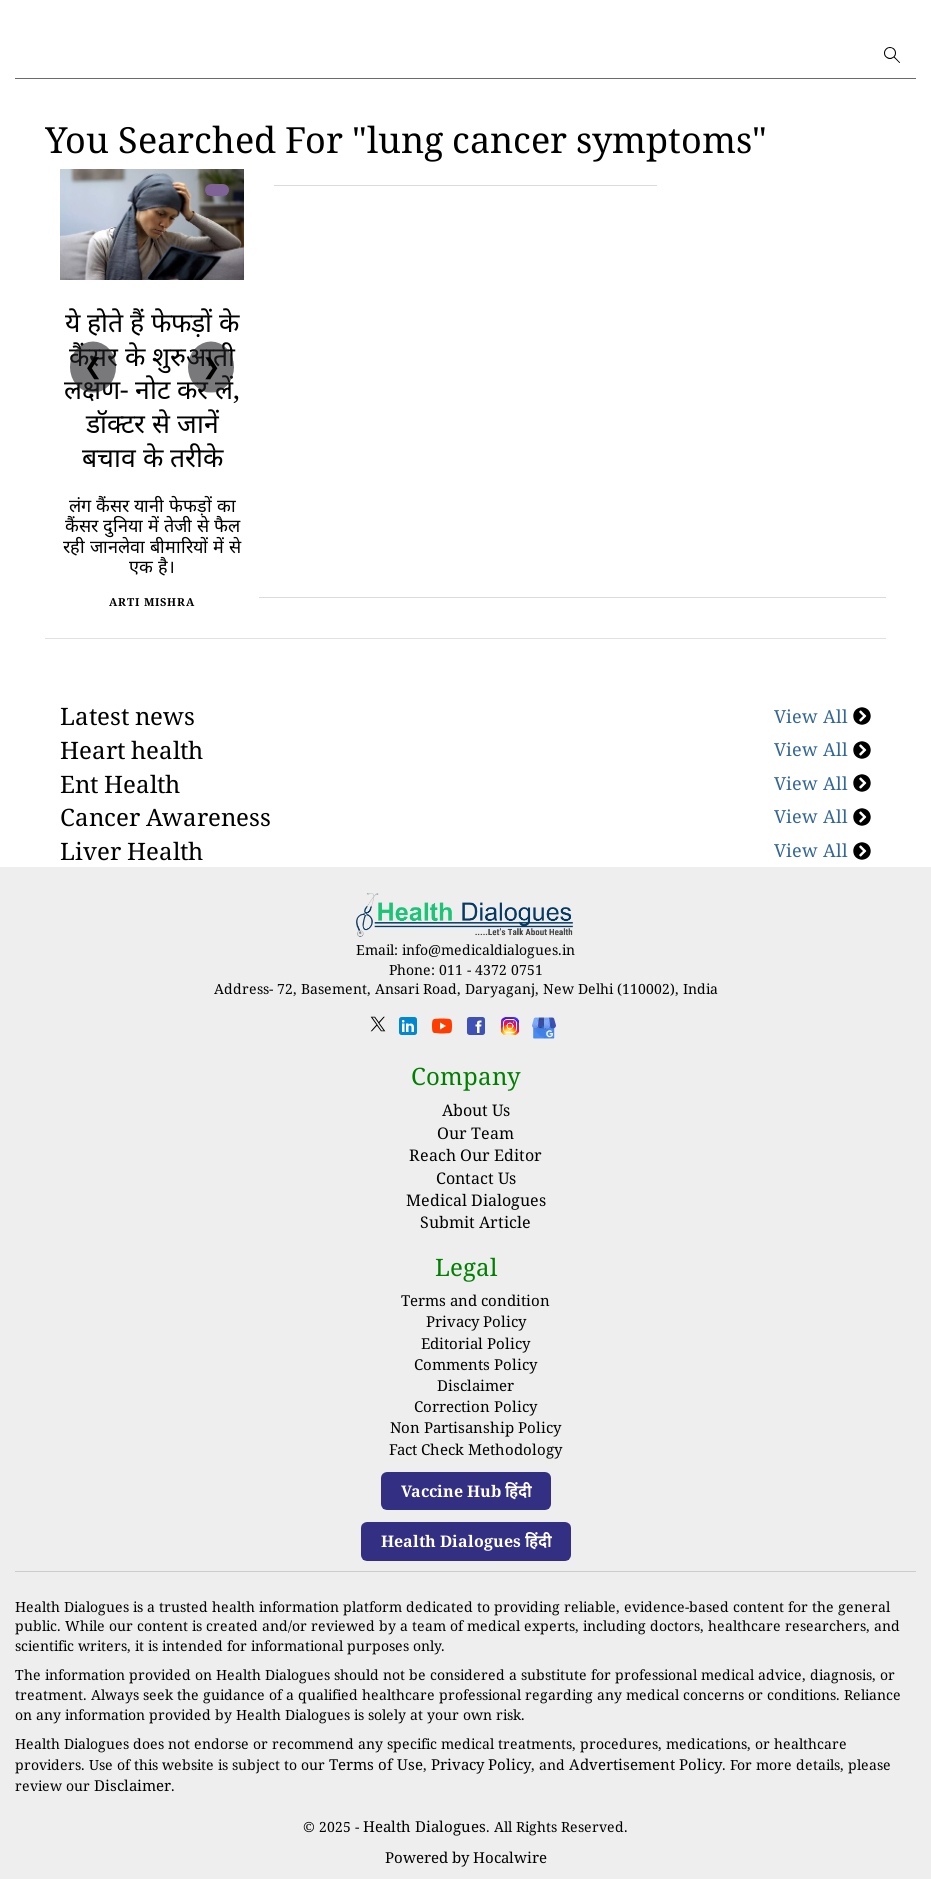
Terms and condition (476, 1332)
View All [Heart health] (822, 782)
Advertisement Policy (626, 1782)
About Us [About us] (476, 1143)
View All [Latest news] (822, 749)
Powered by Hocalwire (466, 1871)
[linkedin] (408, 1065)
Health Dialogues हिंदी (466, 1561)
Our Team (475, 1165)
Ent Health (120, 816)
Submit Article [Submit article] (475, 1255)
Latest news (127, 749)
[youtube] (442, 1065)
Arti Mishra (152, 634)
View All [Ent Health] (822, 816)
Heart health (131, 782)
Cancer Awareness (165, 849)
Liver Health (131, 883)
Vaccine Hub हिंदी (466, 1510)
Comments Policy (476, 1390)
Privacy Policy (475, 1351)
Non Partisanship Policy (476, 1449)
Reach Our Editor (475, 1188)
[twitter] (378, 1063)
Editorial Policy (475, 1371)
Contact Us (476, 1210)
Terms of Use (373, 1782)
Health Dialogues (425, 1842)
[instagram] (510, 1065)
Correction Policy (475, 1430)
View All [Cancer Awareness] (822, 850)
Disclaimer (475, 1410)
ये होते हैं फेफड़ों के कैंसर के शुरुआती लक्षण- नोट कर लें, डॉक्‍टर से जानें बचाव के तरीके (152, 405)
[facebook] (476, 1065)
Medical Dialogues (476, 1233)
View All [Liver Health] (822, 883)
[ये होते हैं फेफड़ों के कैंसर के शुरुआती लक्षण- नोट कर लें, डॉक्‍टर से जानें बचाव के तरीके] (152, 224)
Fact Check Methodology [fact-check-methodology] (476, 1469)
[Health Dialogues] (544, 1059)
